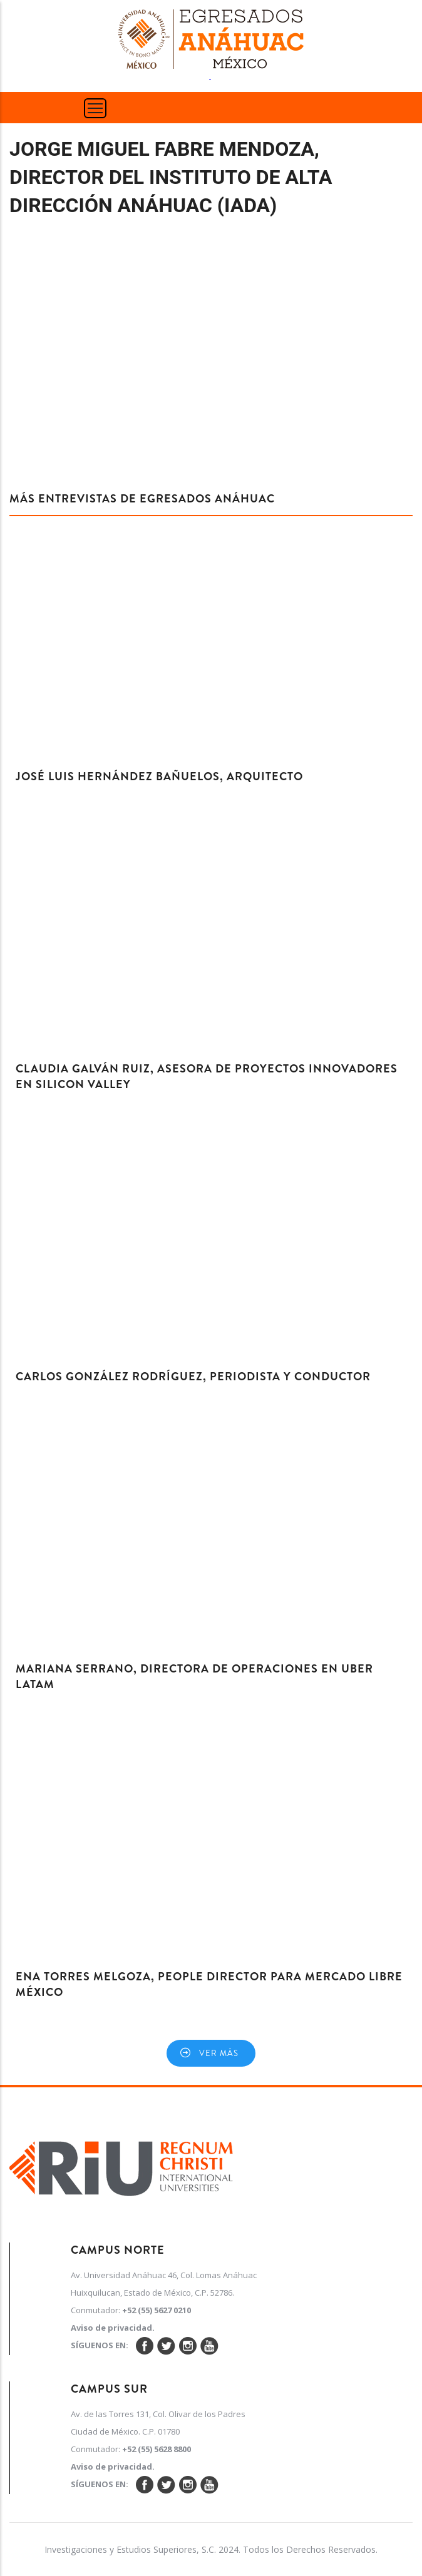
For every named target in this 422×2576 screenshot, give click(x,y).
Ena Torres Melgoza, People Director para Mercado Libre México (209, 1984)
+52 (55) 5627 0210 (156, 2310)
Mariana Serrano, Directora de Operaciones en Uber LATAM (194, 1677)
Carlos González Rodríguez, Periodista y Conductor (193, 1376)
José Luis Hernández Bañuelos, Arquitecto (159, 776)
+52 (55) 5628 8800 (156, 2449)
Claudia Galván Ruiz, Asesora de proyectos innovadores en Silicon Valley (207, 1076)
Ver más (219, 2053)
